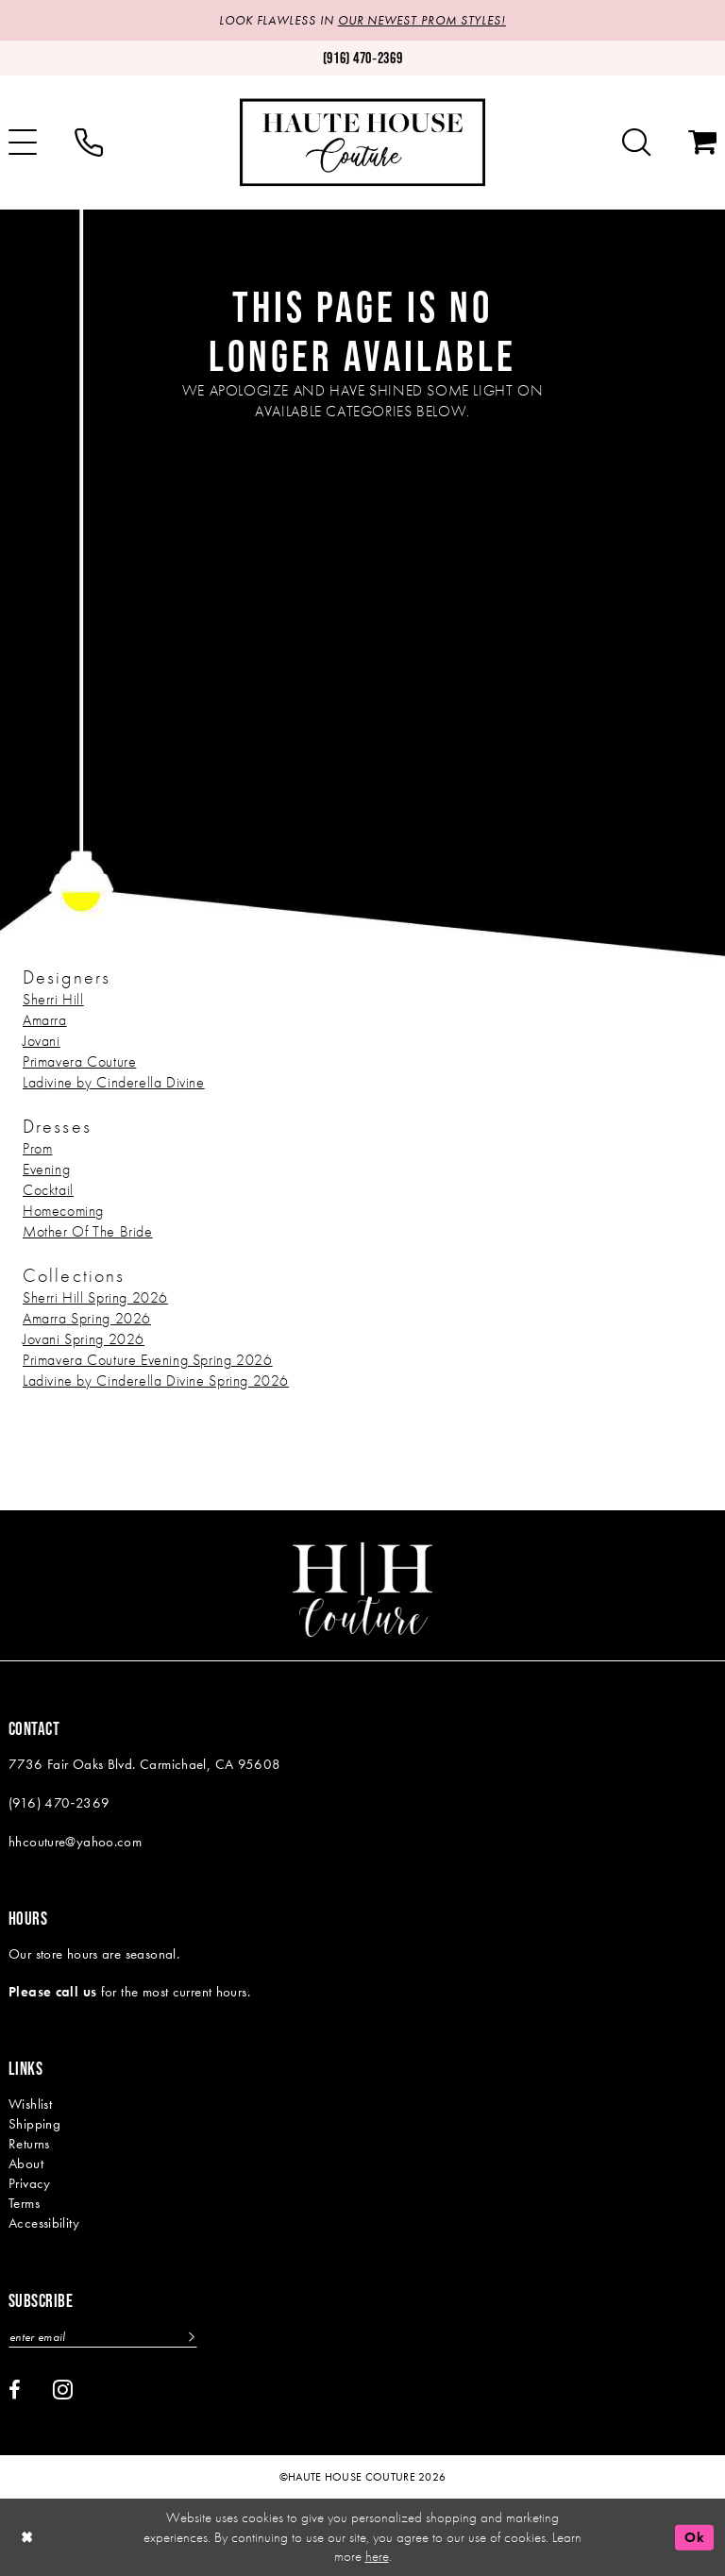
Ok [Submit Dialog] (694, 2537)
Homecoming (63, 1211)
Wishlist (30, 2104)
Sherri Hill (53, 999)
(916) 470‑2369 (59, 1802)
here (377, 2556)
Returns (29, 2143)
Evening (46, 1169)
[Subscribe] (190, 2337)
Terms (24, 2203)
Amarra (45, 1020)
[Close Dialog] (27, 2537)
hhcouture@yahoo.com (75, 1841)
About (25, 2163)
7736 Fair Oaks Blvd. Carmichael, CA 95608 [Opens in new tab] (144, 1764)
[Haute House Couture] (362, 142)
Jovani (41, 1041)
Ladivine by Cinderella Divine (114, 1082)
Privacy (29, 2183)
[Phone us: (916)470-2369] (362, 58)
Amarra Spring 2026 (87, 1318)
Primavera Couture (79, 1061)
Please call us (52, 1991)
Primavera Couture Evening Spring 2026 (148, 1360)
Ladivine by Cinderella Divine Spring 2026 (156, 1380)
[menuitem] (89, 142)
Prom (37, 1148)
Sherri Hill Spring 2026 (95, 1297)
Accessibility (43, 2223)
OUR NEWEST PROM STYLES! (422, 20)
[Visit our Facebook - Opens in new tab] (14, 2390)
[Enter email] (102, 2337)
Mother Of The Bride (88, 1231)
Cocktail (48, 1190)
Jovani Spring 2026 (83, 1339)
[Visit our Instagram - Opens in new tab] (63, 2389)
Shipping (34, 2123)
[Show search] (636, 142)
